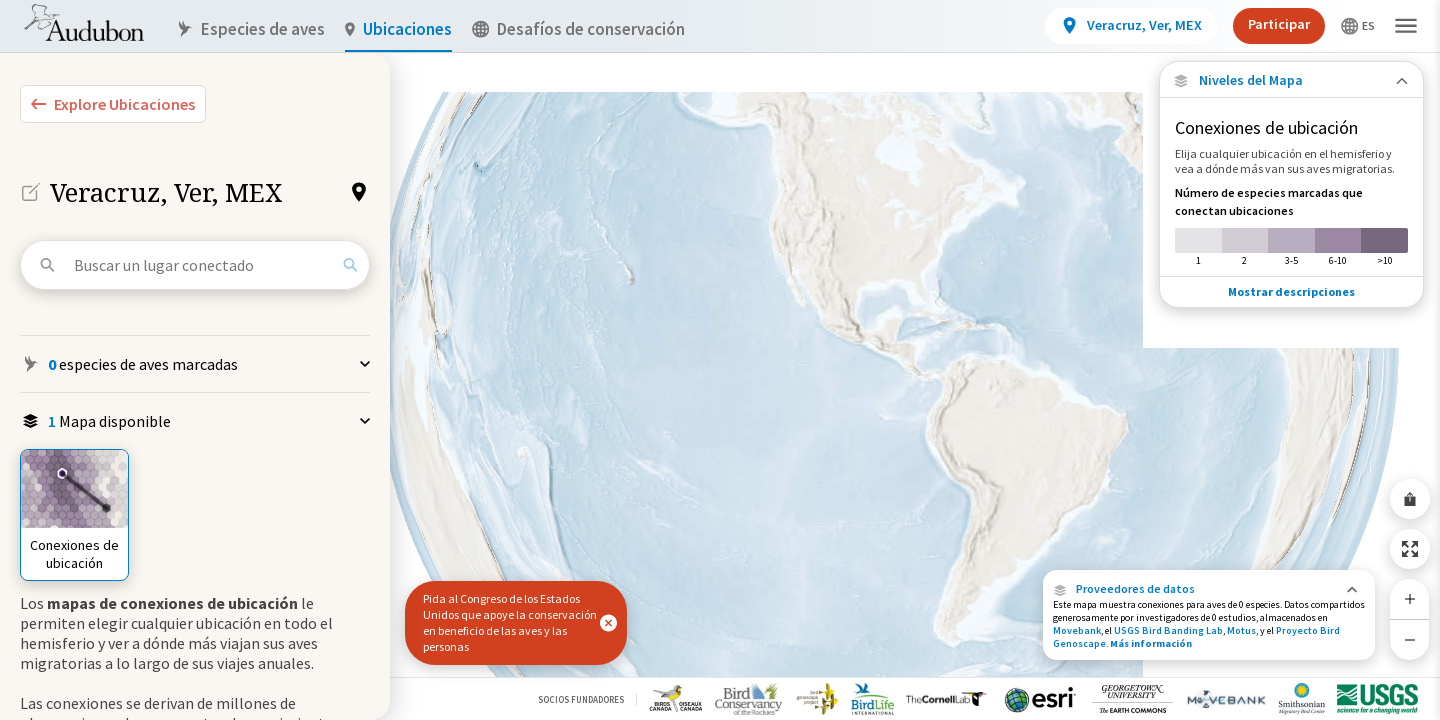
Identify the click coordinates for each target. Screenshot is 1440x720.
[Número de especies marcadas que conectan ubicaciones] (1291, 226)
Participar (1279, 24)
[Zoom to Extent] (1410, 549)
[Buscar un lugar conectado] (203, 265)
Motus (1241, 630)
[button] (1209, 589)
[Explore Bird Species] (113, 104)
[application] (720, 360)
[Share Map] (1410, 499)
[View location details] (1131, 26)
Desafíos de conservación (578, 29)
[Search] (350, 265)
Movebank (1077, 630)
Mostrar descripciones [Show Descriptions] (1291, 291)
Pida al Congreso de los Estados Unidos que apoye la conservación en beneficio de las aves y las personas (510, 622)
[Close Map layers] (1291, 80)
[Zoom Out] (1410, 639)
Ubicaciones (398, 29)
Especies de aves (250, 29)
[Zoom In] (1410, 599)
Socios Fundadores (581, 699)
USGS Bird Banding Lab (1168, 630)
